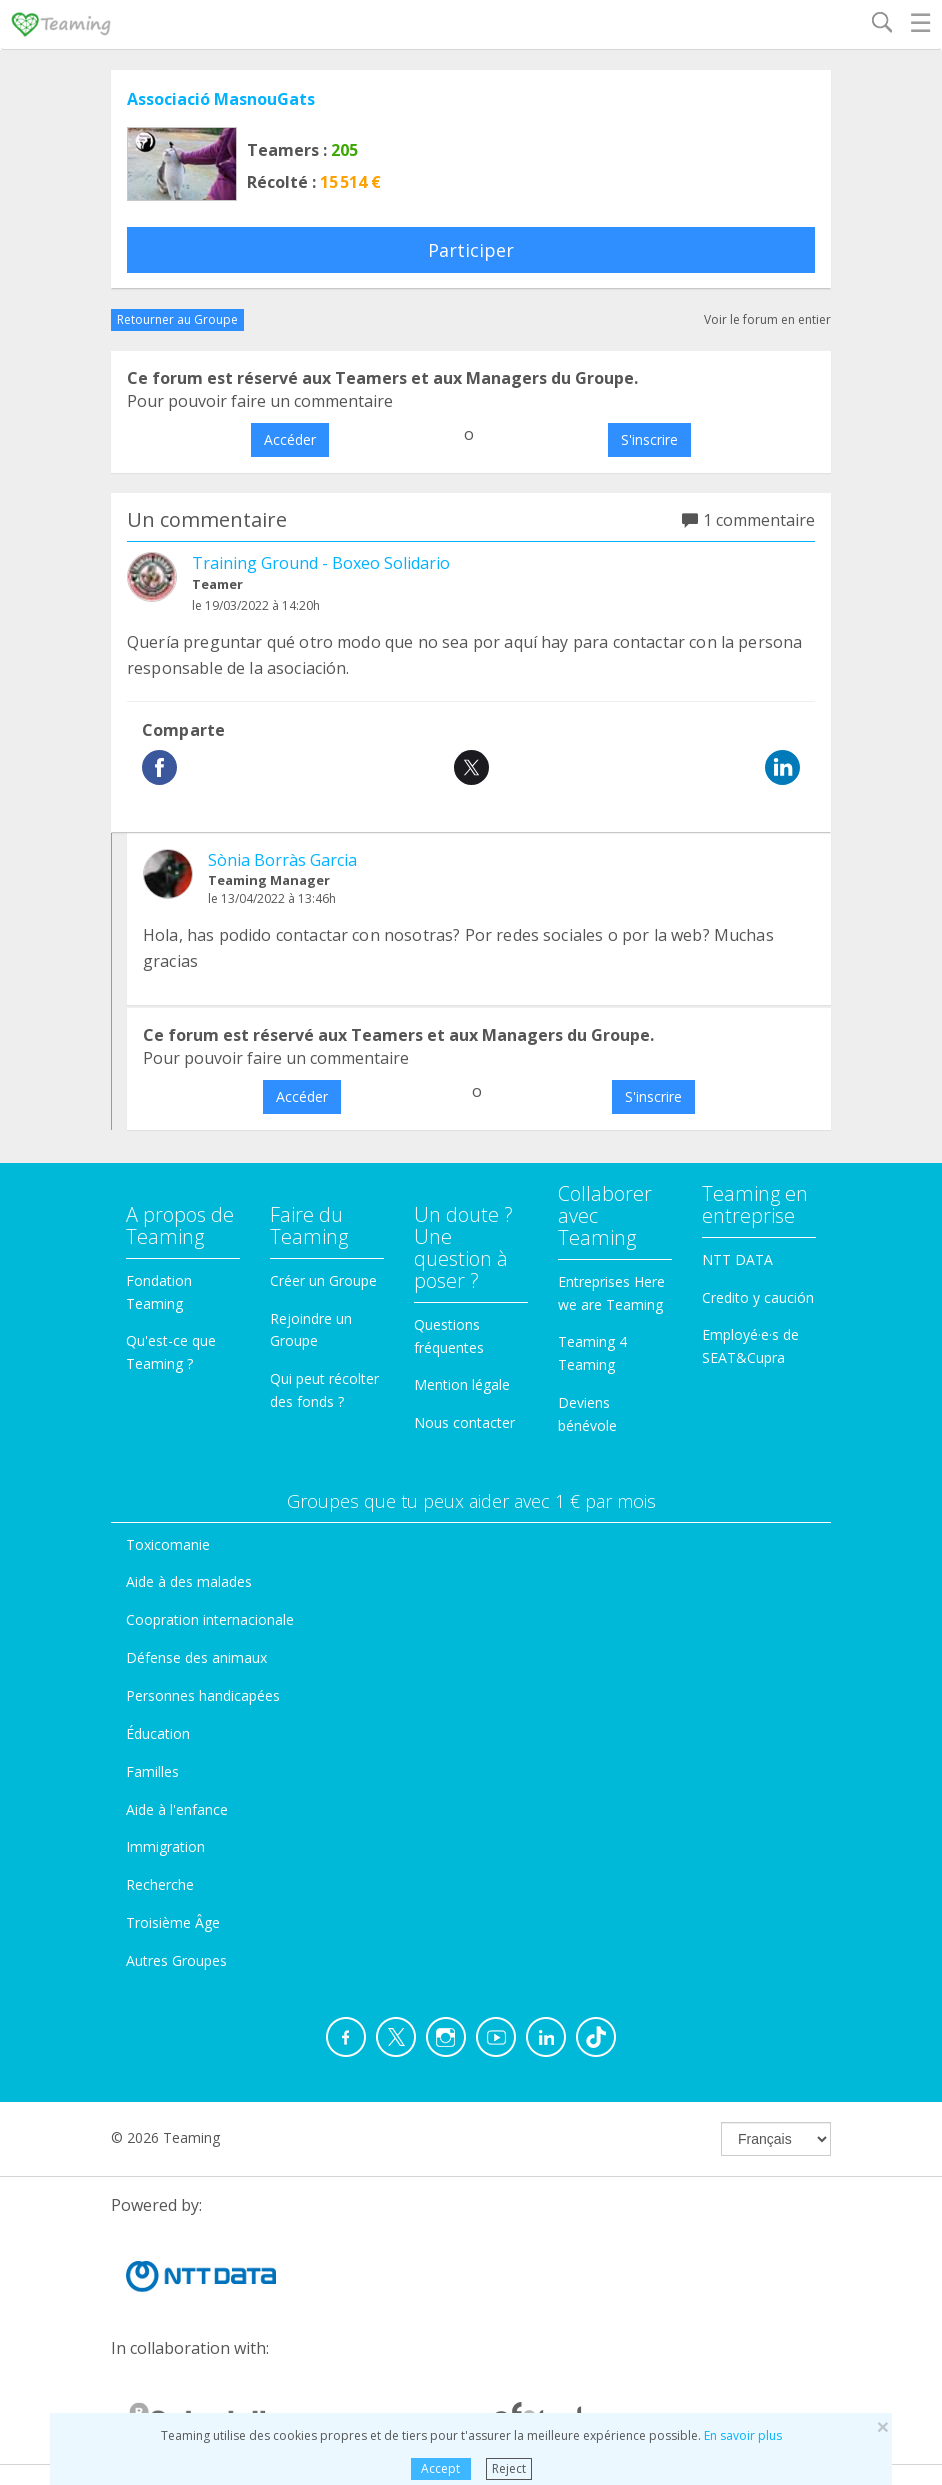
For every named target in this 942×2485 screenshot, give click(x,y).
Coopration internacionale (210, 1619)
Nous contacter (464, 1422)
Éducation (158, 1733)
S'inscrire (649, 439)
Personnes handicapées (203, 1695)
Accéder (290, 439)
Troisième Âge (173, 1922)
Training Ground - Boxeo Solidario (321, 563)
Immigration (165, 1846)
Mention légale (462, 1384)
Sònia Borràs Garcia (282, 860)
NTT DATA (737, 1259)
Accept (440, 2468)
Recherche (160, 1884)
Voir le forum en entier (767, 319)
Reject (509, 2468)
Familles (152, 1771)
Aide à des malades (189, 1581)
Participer (471, 250)
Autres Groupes (176, 1960)
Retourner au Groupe (177, 319)
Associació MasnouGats (221, 99)
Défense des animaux (196, 1657)
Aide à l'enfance (177, 1809)
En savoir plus (743, 2435)
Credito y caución (758, 1297)
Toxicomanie (168, 1544)
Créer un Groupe (323, 1280)
